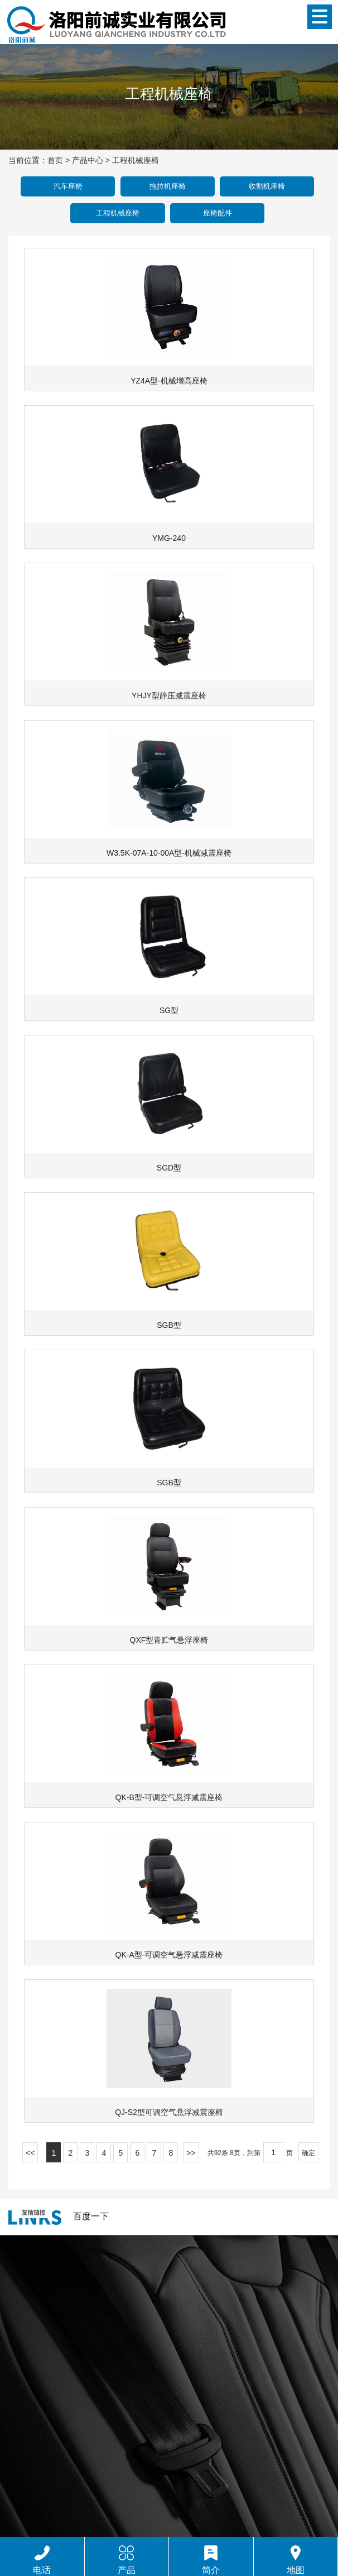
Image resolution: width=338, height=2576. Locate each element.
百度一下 (91, 2216)
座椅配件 (217, 213)
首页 (55, 160)
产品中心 (87, 160)
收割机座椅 (267, 186)
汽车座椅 (68, 186)
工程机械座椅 (135, 160)
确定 (308, 2153)
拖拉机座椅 (167, 186)
